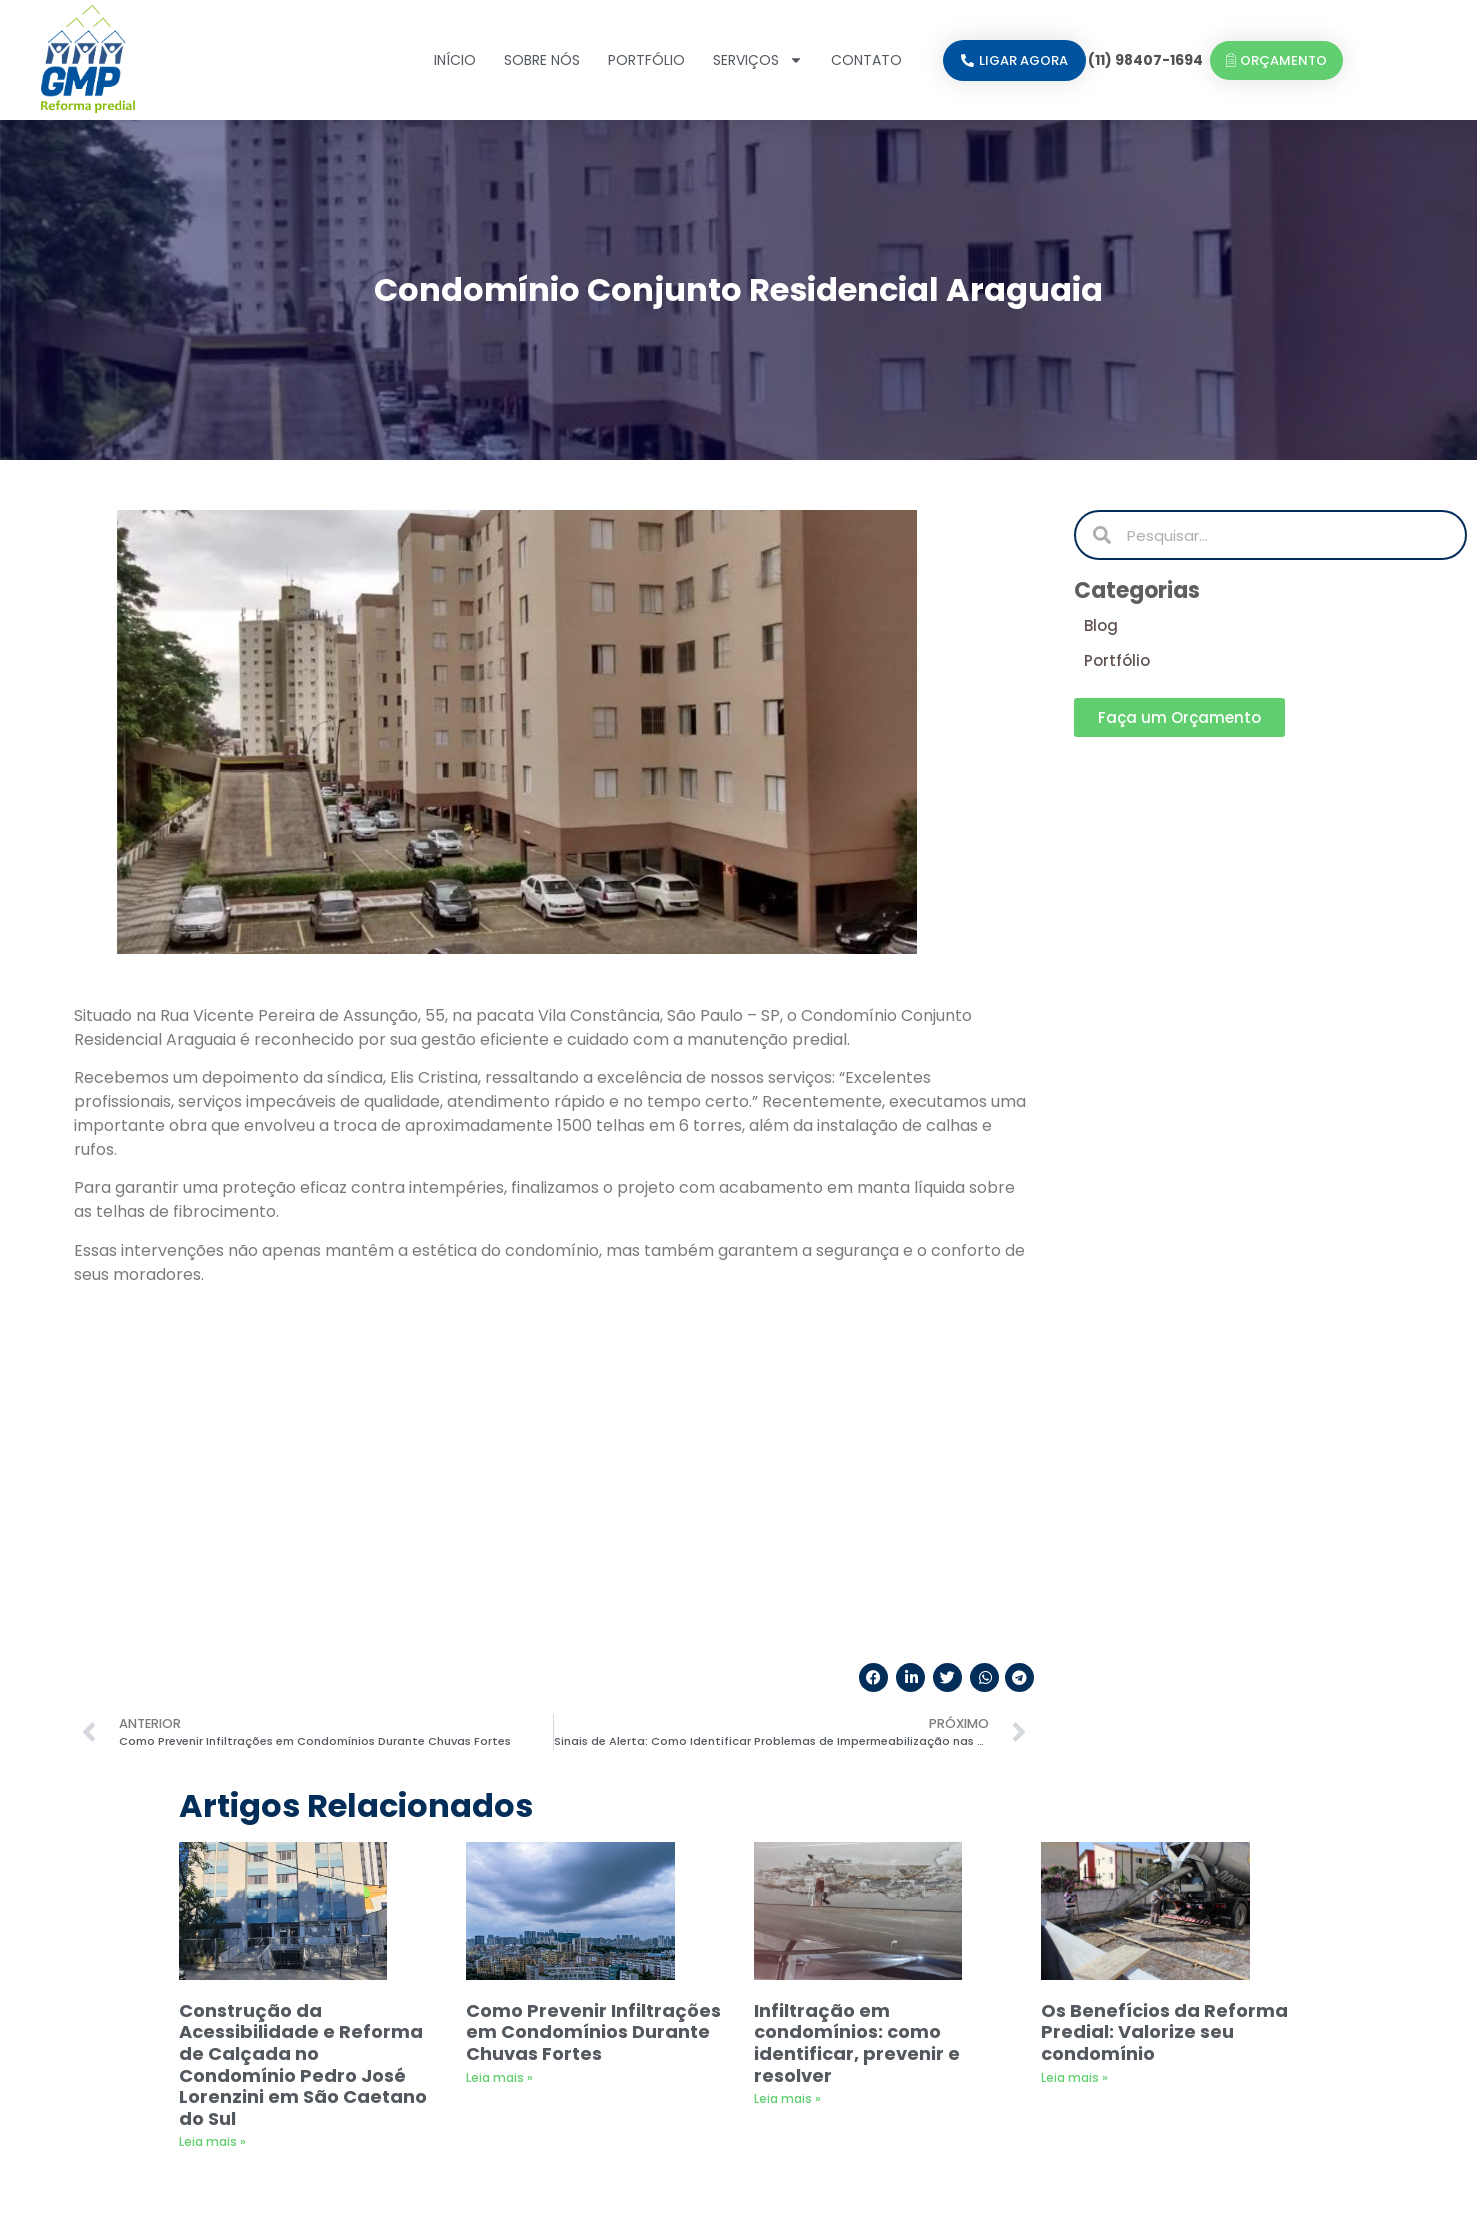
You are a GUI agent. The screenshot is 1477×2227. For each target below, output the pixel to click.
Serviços (758, 60)
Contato (866, 60)
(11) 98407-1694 (1145, 60)
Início (455, 60)
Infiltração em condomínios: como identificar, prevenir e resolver (857, 1724)
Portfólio (646, 60)
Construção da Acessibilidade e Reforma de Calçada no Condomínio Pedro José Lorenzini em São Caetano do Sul (303, 1745)
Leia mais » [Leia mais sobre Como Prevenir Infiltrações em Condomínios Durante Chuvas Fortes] (499, 1758)
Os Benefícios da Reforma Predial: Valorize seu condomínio (1164, 1713)
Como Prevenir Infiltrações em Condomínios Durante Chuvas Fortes (593, 1713)
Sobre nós (542, 60)
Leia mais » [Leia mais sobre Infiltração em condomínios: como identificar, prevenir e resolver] (787, 1779)
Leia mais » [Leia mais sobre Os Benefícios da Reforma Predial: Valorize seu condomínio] (1074, 1758)
